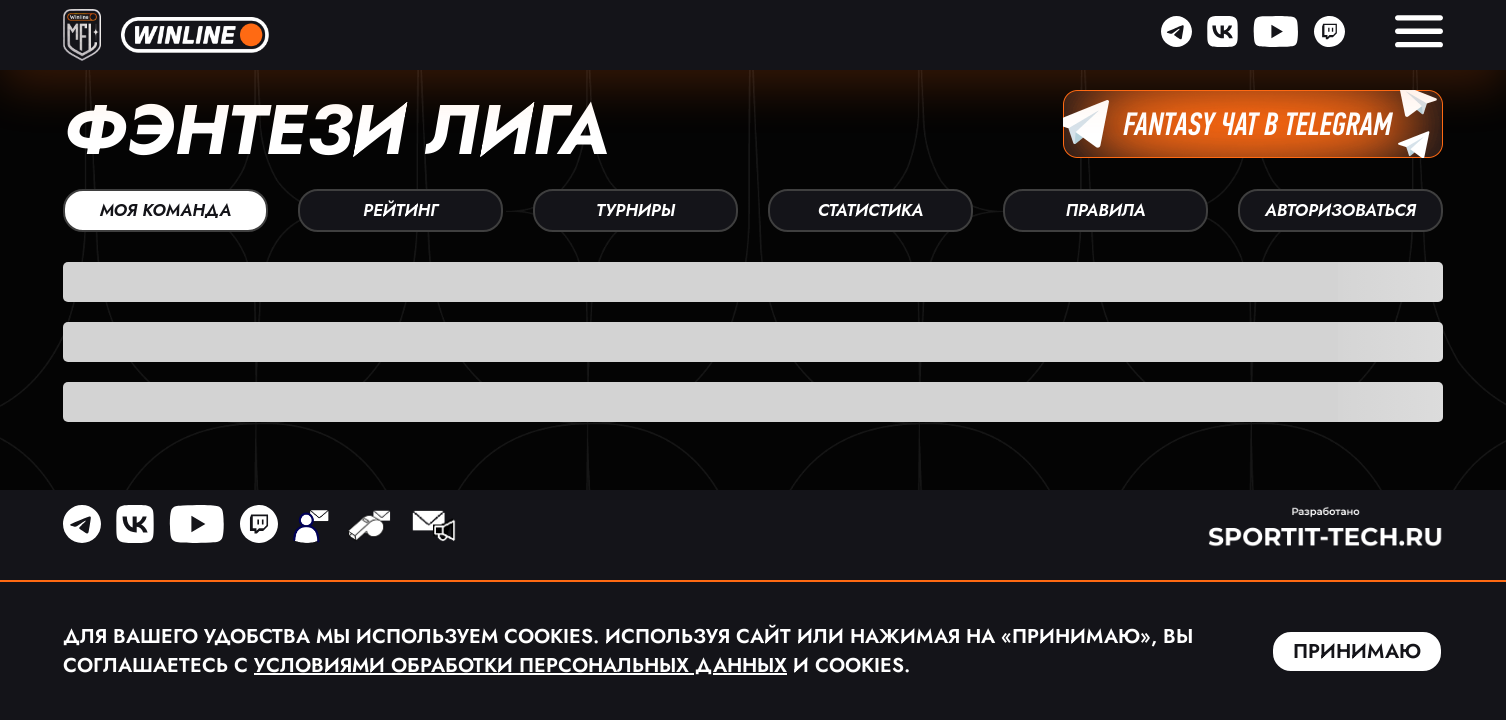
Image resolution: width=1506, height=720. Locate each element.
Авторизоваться (1340, 210)
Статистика (871, 210)
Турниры (635, 210)
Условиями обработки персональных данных (520, 665)
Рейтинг (400, 210)
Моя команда (165, 210)
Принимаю (1357, 651)
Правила (1105, 210)
